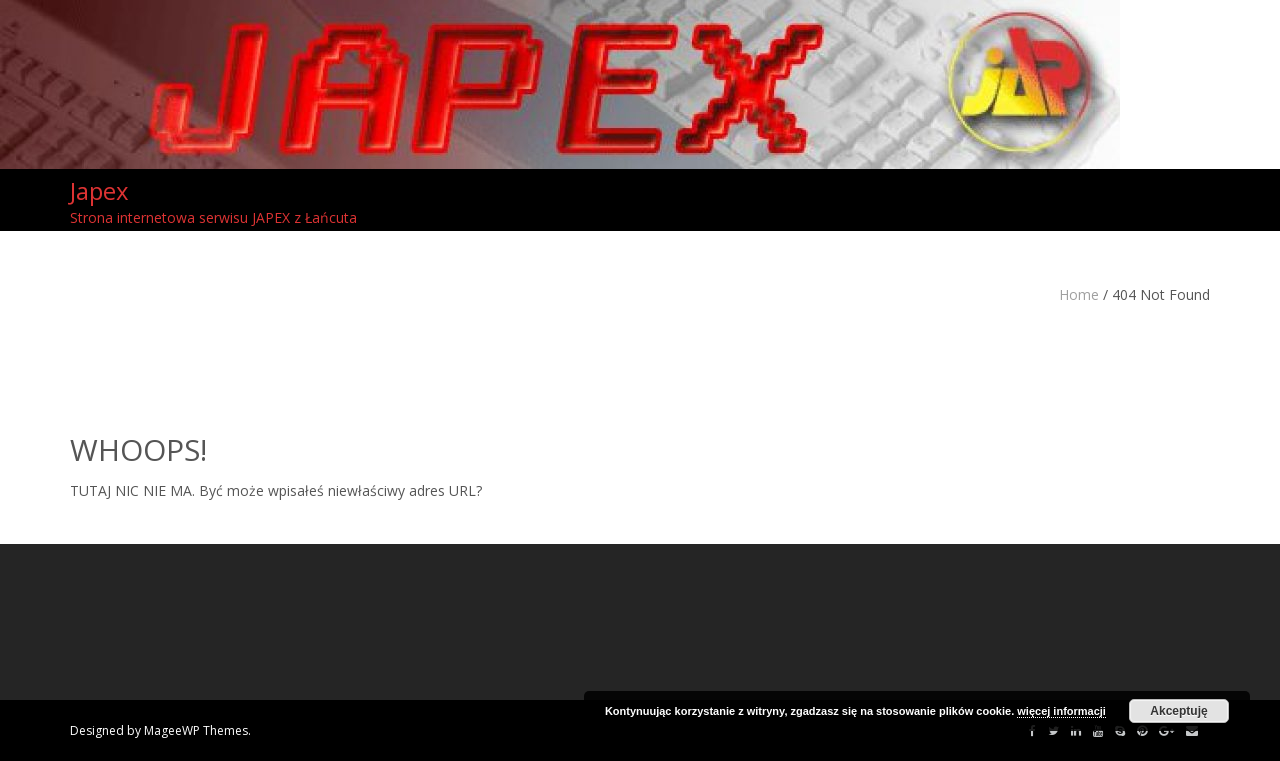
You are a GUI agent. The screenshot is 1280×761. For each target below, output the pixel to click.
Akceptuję (1178, 711)
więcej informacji (1061, 711)
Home (1079, 294)
